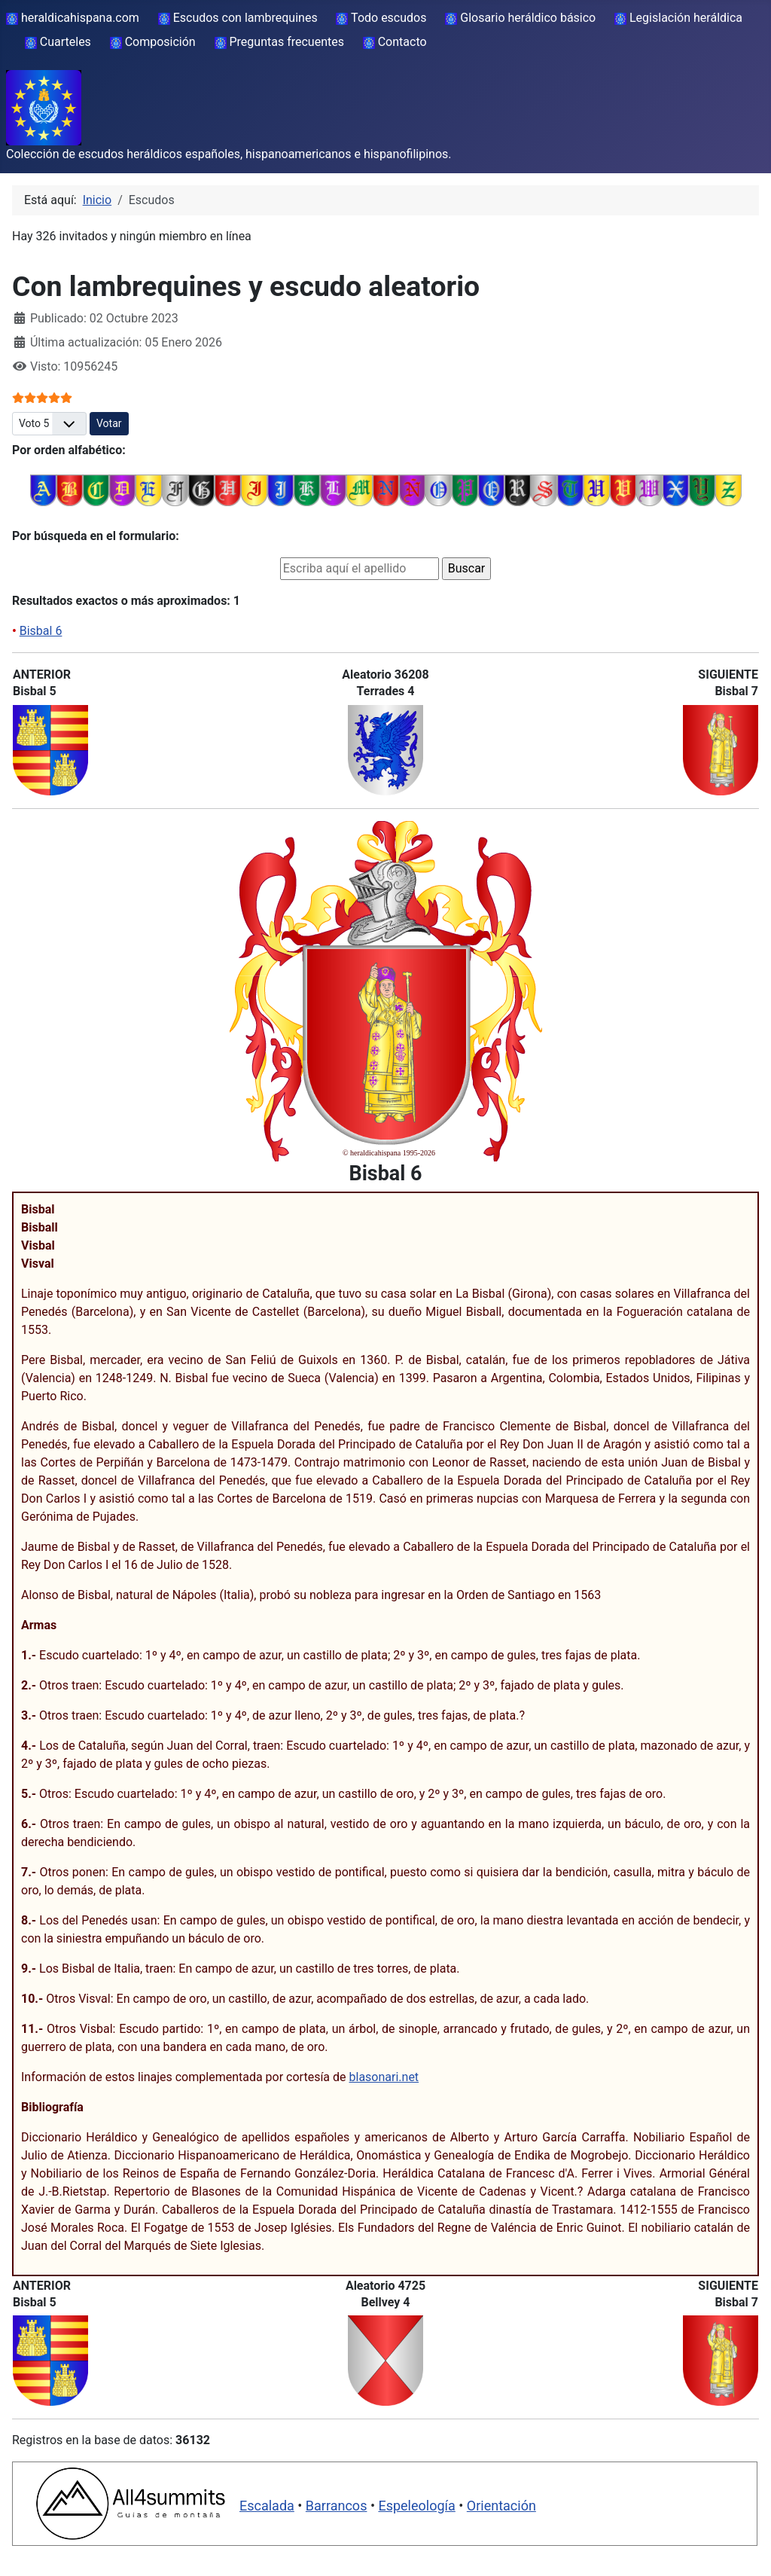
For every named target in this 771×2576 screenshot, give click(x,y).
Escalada (266, 2505)
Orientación (501, 2505)
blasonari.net (384, 2077)
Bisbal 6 (41, 631)
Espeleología (416, 2505)
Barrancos (336, 2505)
